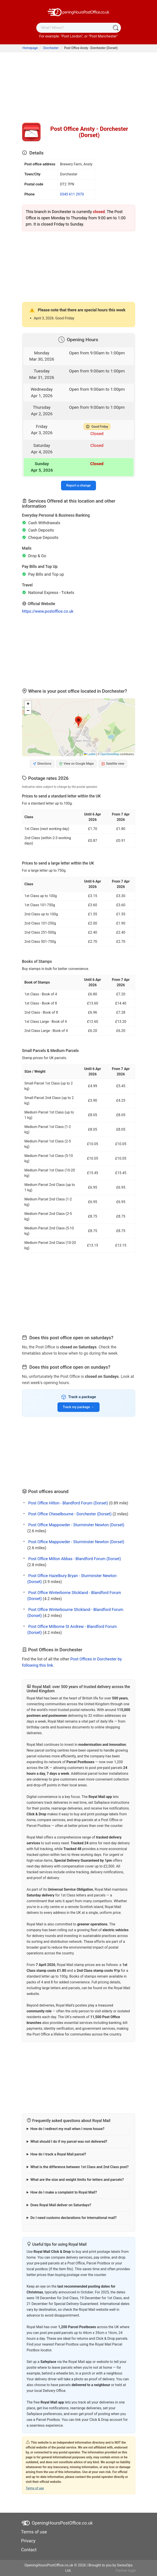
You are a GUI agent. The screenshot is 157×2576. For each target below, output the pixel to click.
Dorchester (51, 48)
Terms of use (35, 2488)
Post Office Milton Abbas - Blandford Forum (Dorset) (74, 1558)
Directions (42, 764)
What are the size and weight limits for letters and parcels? (77, 2179)
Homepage (30, 48)
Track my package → (78, 1407)
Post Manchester (103, 36)
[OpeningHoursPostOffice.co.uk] (78, 12)
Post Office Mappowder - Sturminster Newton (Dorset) (76, 1524)
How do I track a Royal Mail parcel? (58, 2154)
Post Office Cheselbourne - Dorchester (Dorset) (70, 1514)
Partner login (126, 2570)
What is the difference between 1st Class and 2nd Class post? (79, 2167)
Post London (72, 36)
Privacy (28, 2540)
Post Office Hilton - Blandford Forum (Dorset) (68, 1503)
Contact (29, 2549)
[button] (78, 722)
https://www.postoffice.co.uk (47, 611)
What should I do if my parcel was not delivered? (68, 2141)
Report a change (78, 485)
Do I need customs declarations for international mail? (73, 2218)
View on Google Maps (76, 764)
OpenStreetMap (109, 754)
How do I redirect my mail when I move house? (67, 2129)
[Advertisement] (78, 85)
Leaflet (89, 754)
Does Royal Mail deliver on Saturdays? (60, 2205)
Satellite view (112, 764)
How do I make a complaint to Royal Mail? (63, 2192)
